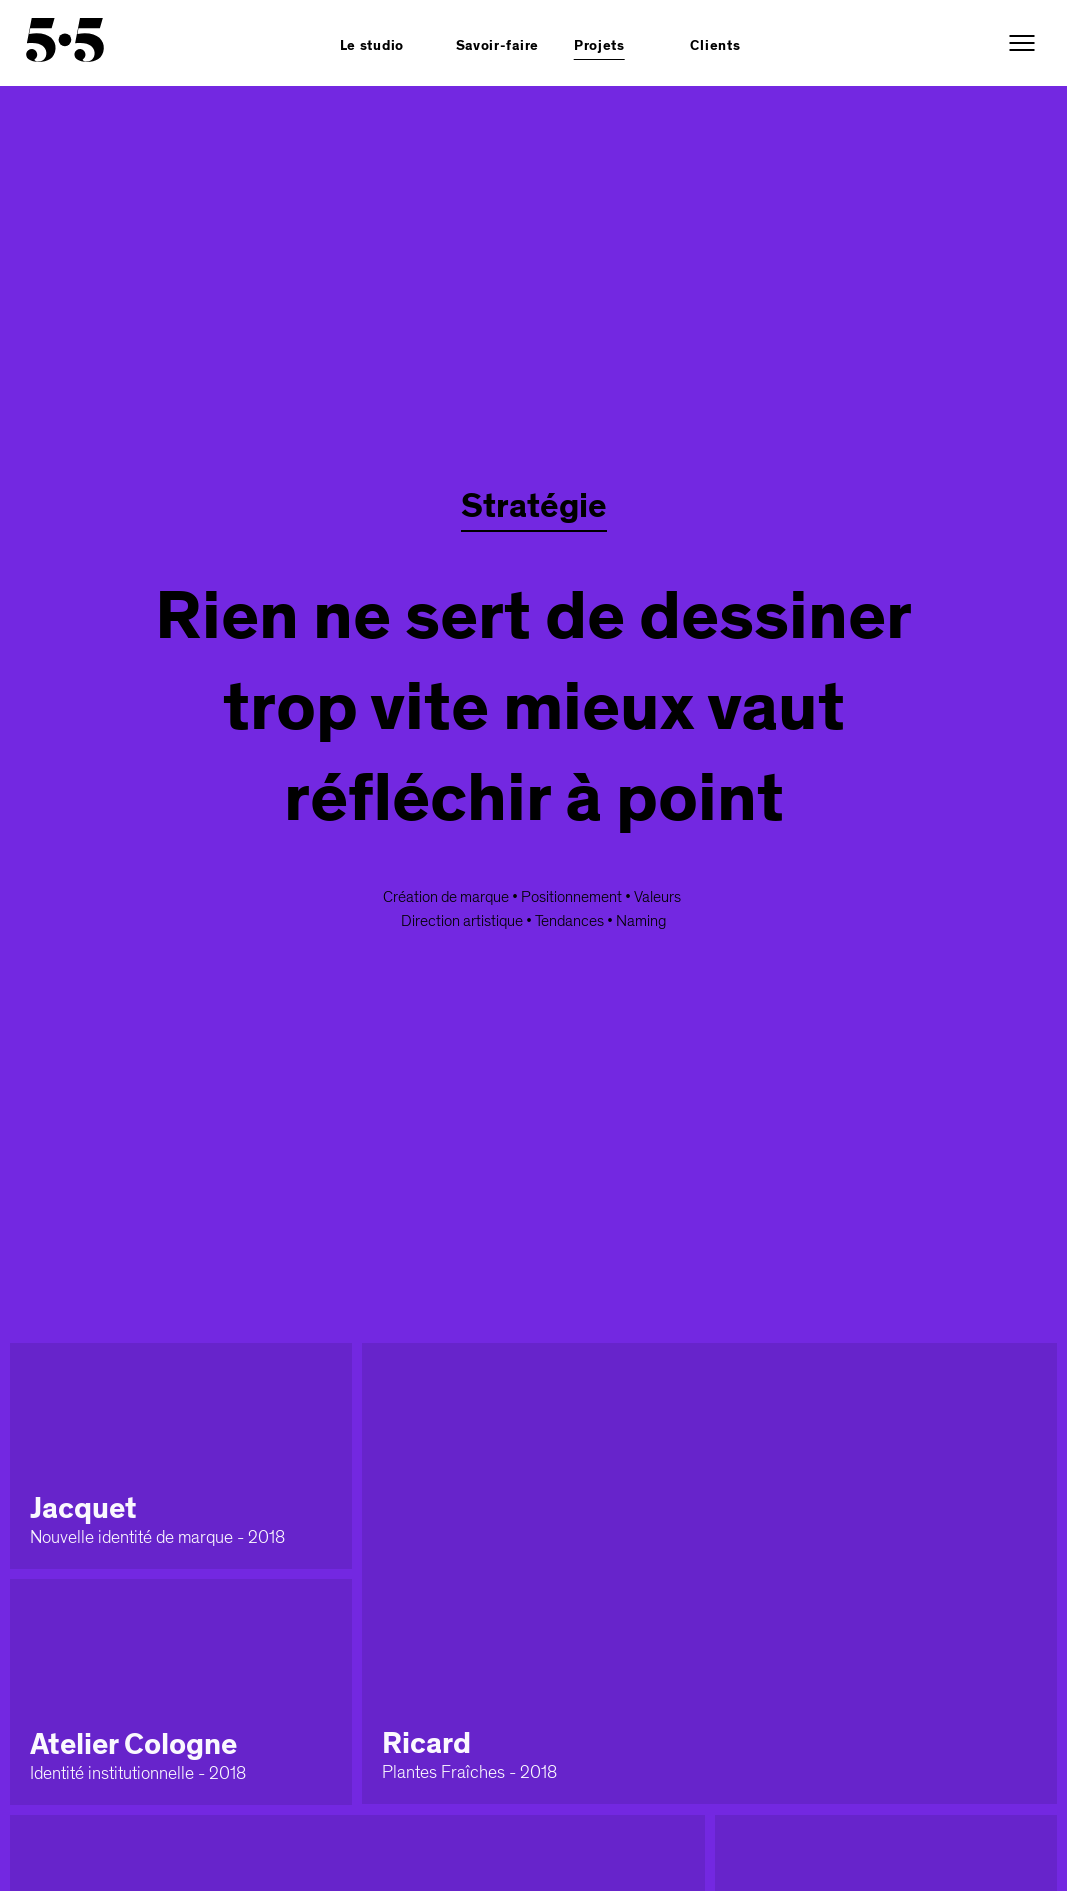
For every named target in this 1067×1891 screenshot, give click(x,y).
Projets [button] (599, 46)
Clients (715, 46)
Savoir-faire (497, 46)
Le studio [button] (372, 46)
